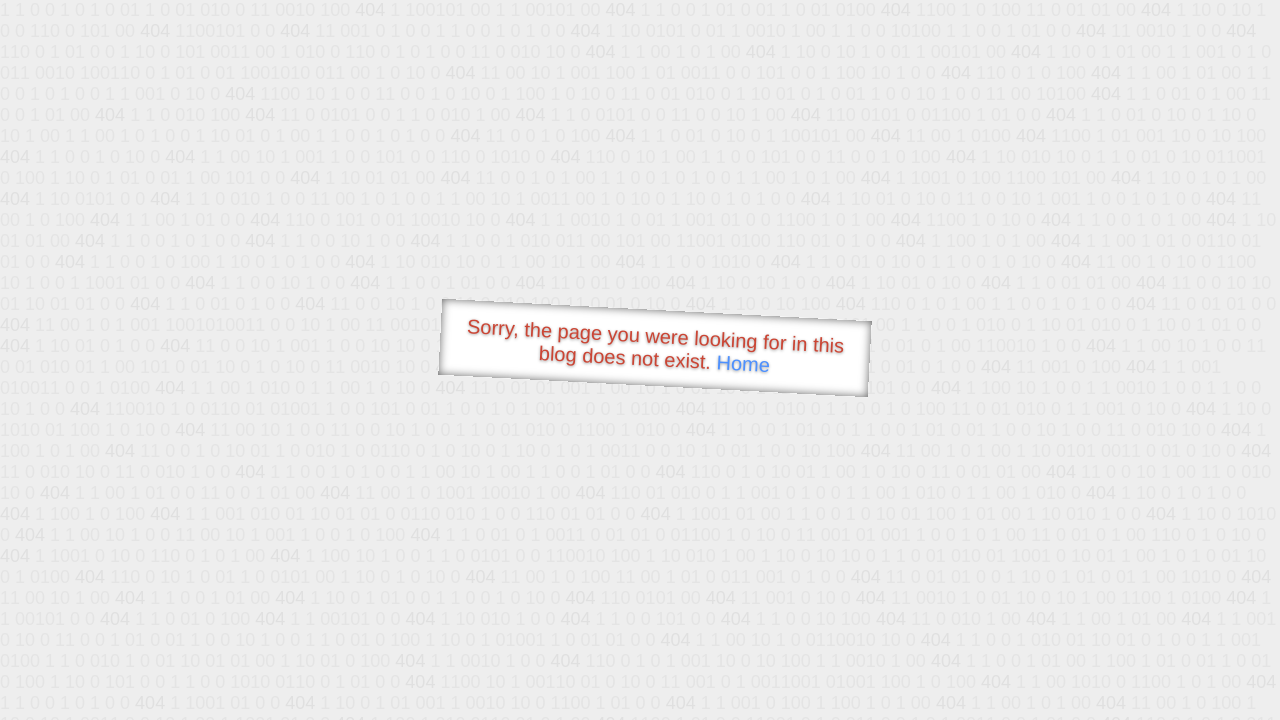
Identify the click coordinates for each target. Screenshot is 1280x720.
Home (743, 363)
